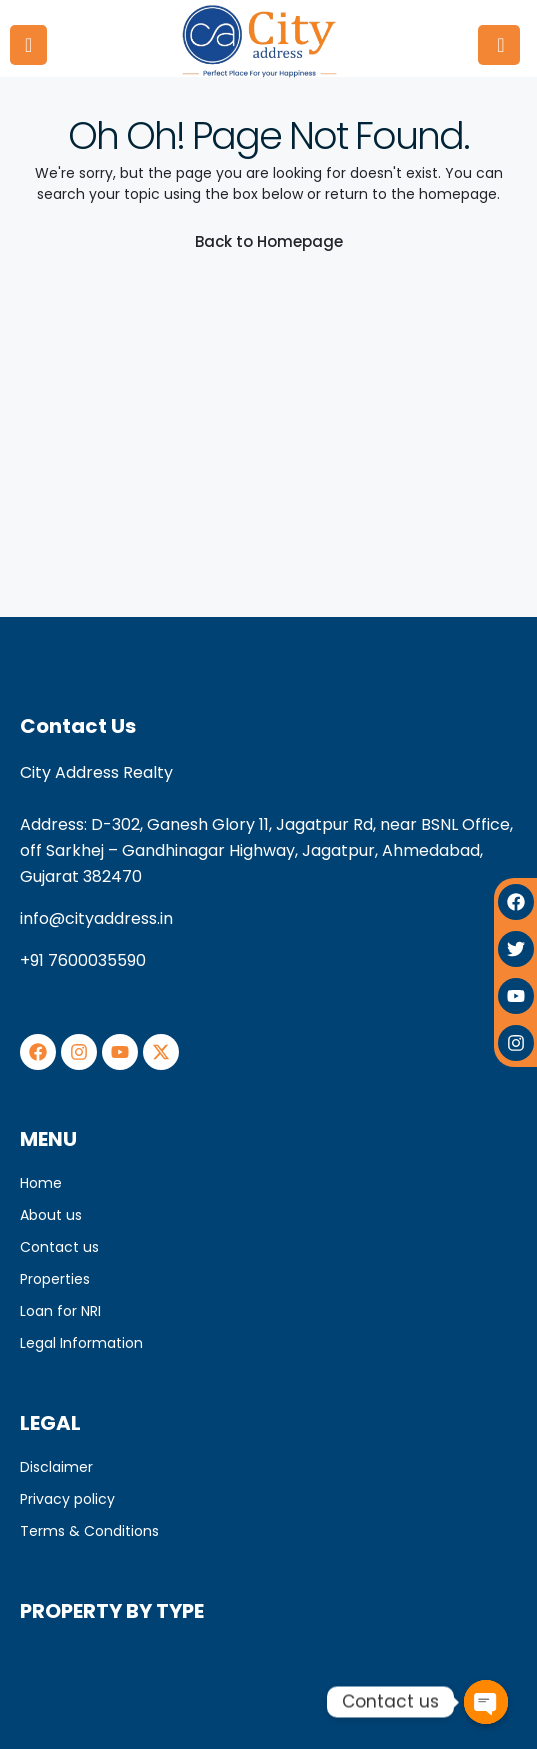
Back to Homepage (269, 241)
